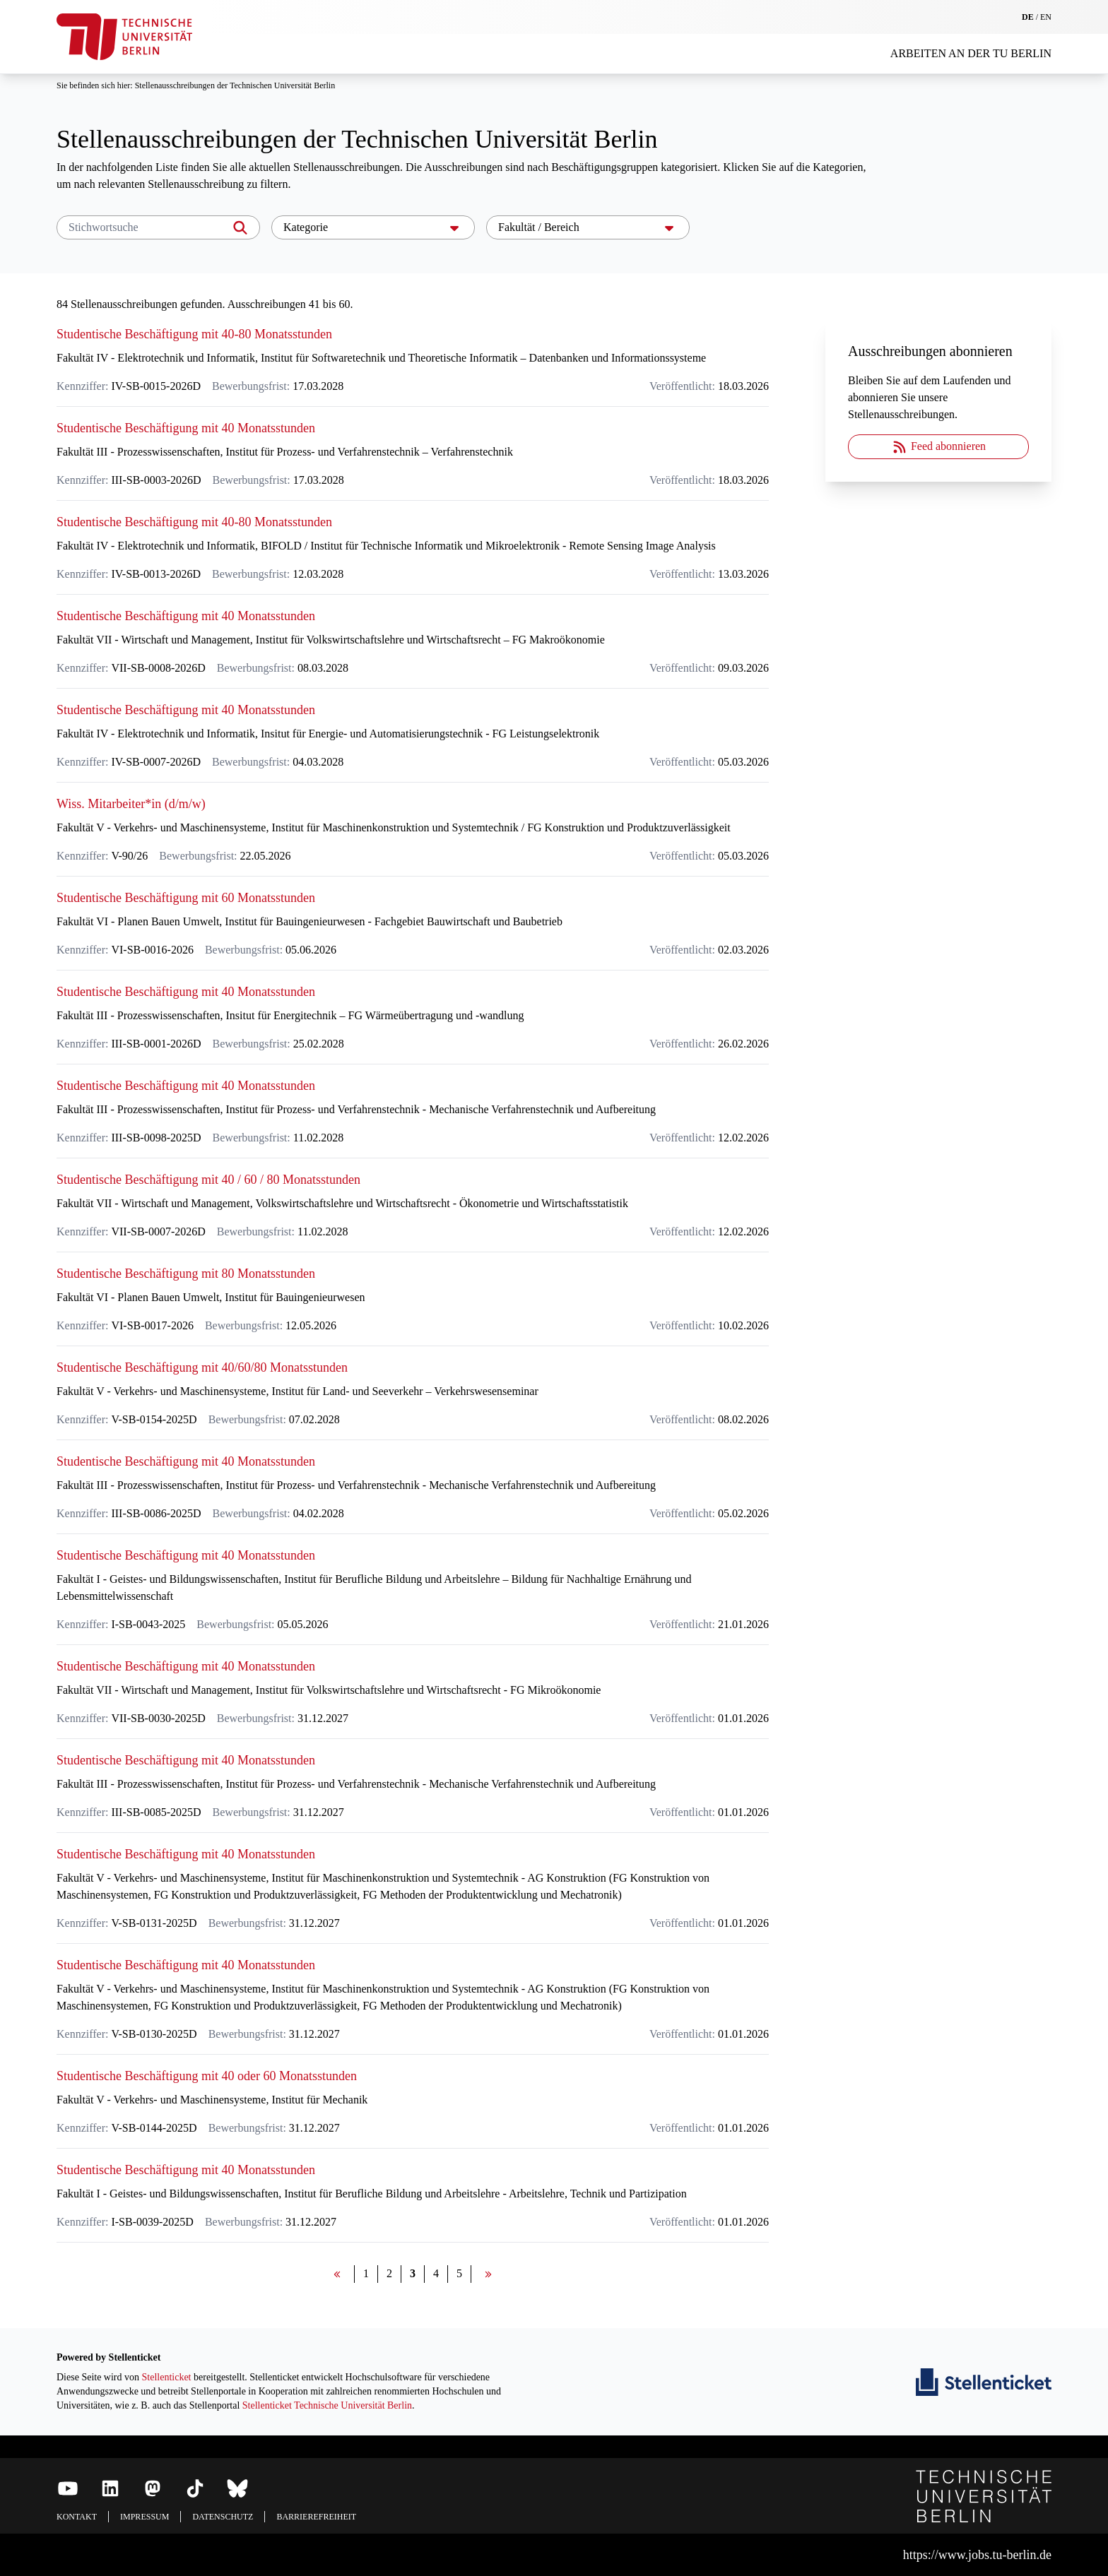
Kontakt (77, 2517)
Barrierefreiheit (316, 2517)
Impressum (144, 2517)
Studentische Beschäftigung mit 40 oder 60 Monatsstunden (207, 2076)
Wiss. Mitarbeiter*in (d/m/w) (131, 804)
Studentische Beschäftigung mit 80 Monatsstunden (186, 1273)
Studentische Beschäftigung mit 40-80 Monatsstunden (194, 334)
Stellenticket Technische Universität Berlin (327, 2405)
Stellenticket (166, 2377)
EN (1045, 17)
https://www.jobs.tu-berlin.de (977, 2555)
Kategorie (373, 227)
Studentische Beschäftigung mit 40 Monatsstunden (186, 428)
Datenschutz (222, 2517)
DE (1028, 17)
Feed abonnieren (938, 447)
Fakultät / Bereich (588, 227)
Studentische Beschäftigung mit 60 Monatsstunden (186, 898)
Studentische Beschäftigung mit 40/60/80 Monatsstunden (202, 1367)
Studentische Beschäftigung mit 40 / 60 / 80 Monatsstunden (208, 1180)
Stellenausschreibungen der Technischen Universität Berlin (235, 85)
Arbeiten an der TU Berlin (970, 53)
